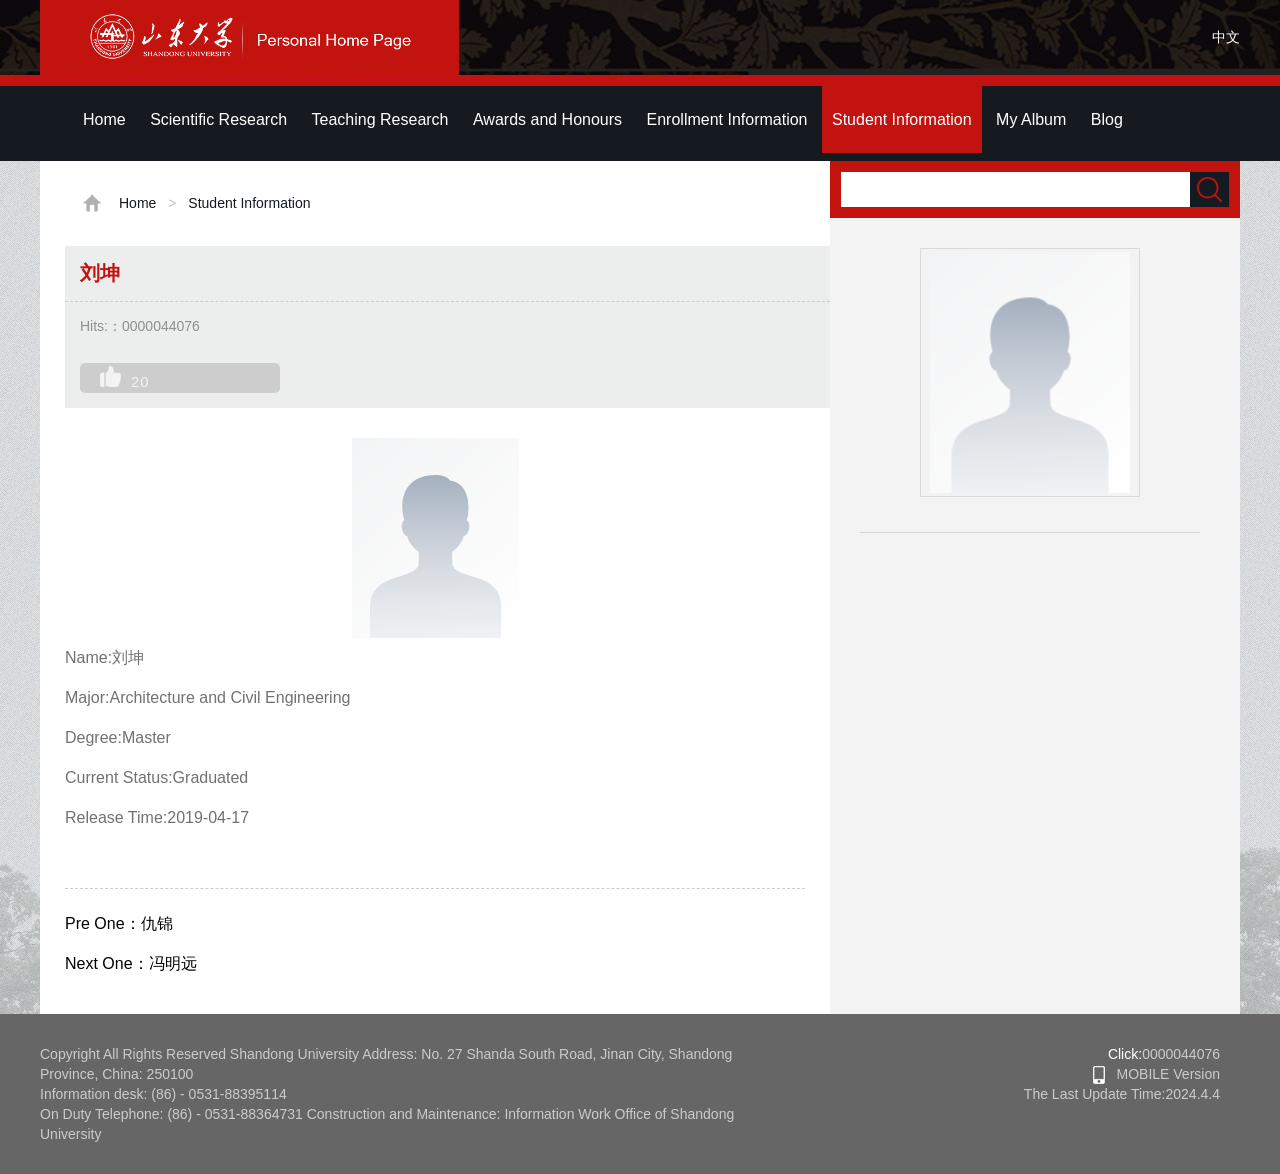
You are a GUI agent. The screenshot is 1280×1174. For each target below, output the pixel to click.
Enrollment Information (727, 119)
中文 (1226, 37)
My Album (1031, 119)
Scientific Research (218, 119)
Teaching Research (380, 119)
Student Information (902, 119)
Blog (1107, 119)
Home (104, 119)
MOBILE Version (1156, 1074)
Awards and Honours (547, 119)
